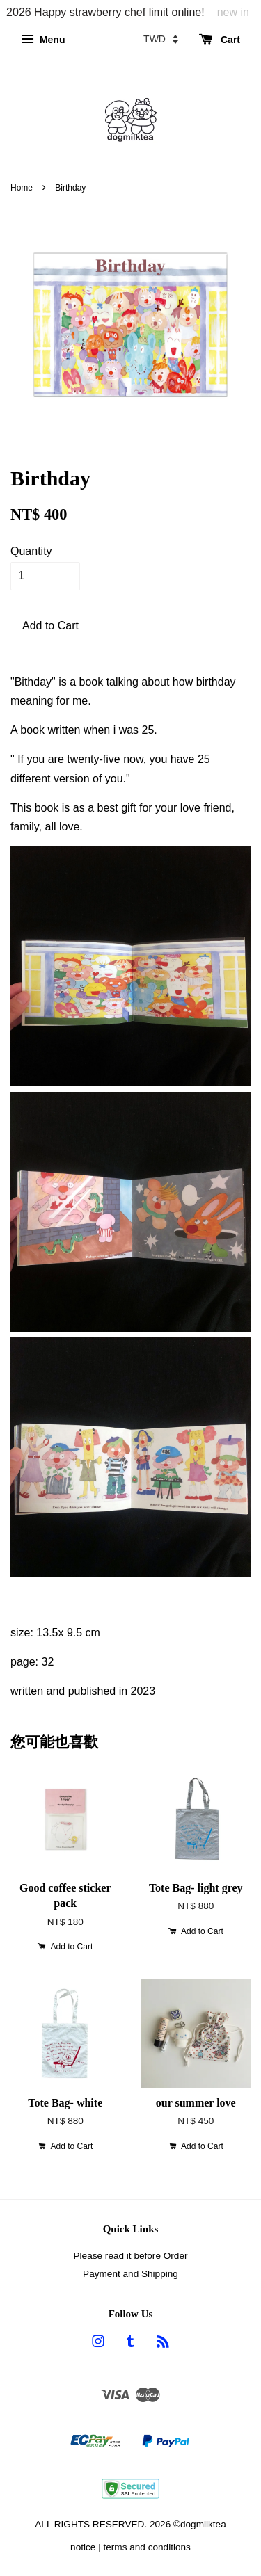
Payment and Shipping (130, 2274)
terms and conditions (146, 2547)
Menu (43, 39)
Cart (219, 39)
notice (82, 2547)
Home (21, 188)
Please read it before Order (131, 2256)
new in (233, 12)
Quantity (31, 551)
